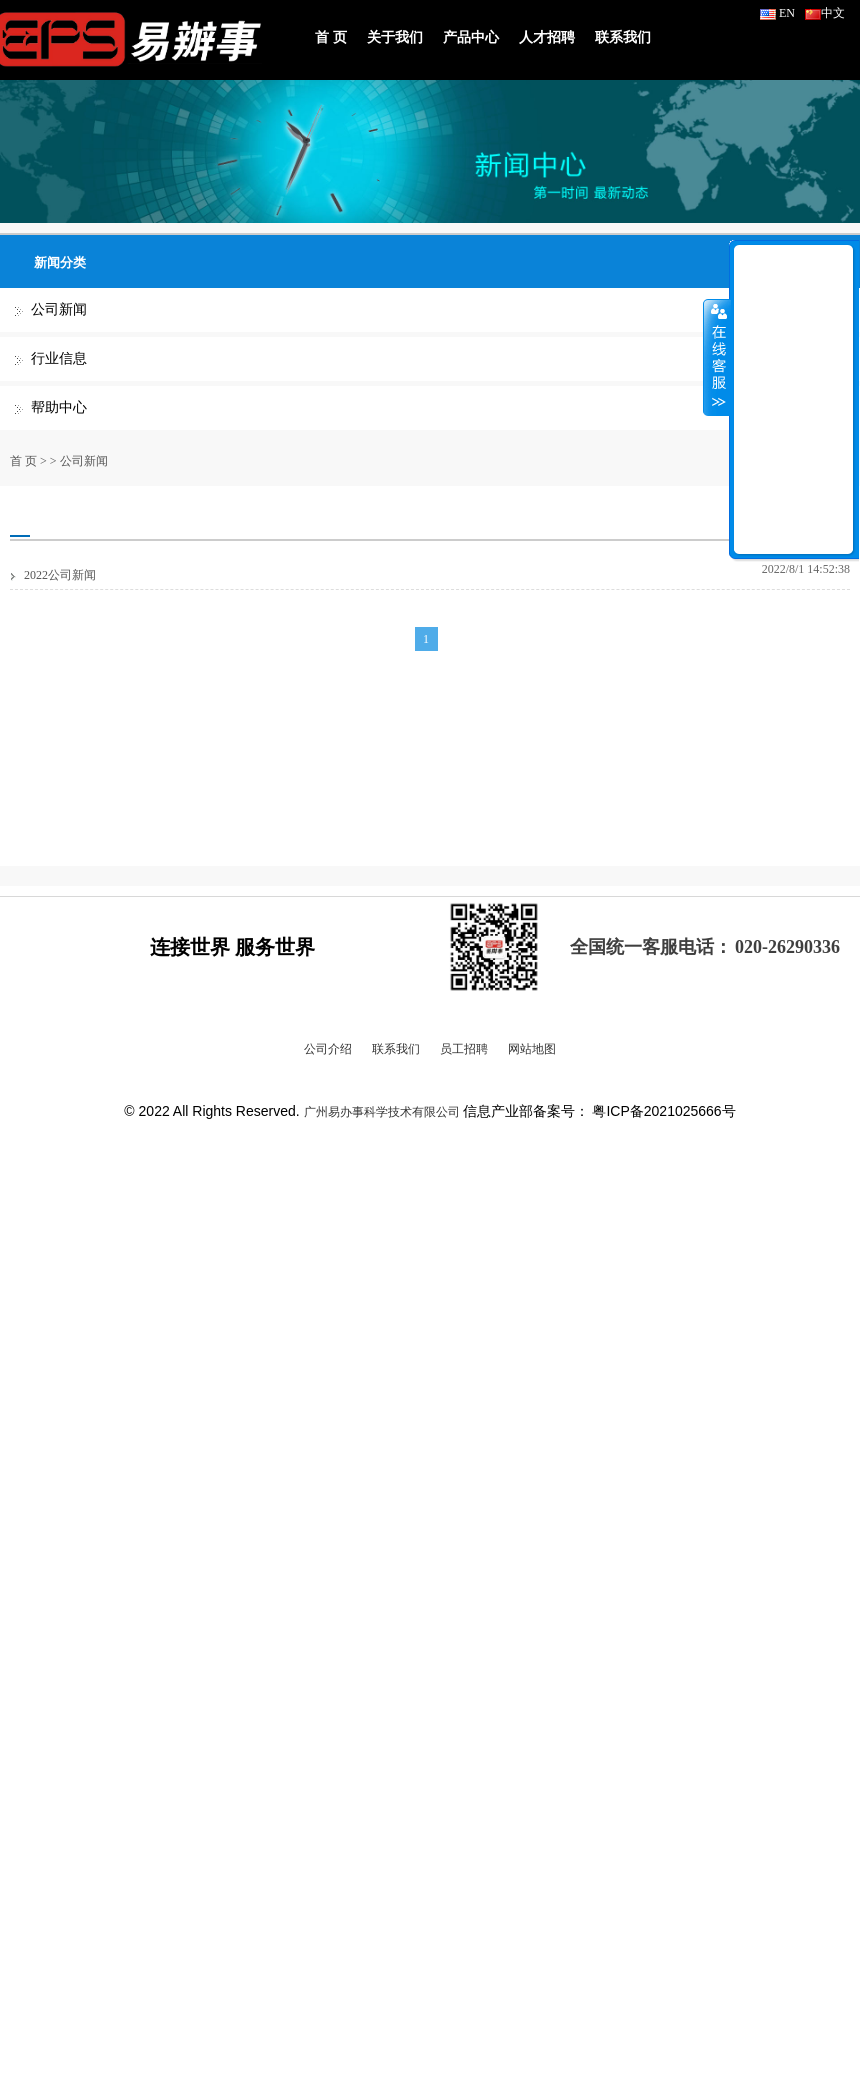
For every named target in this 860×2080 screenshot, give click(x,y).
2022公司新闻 (60, 575)
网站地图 (532, 1049)
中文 (825, 13)
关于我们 (395, 37)
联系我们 (623, 37)
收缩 (717, 357)
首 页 (331, 37)
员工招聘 (464, 1049)
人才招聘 (547, 37)
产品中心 (471, 37)
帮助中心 (59, 407)
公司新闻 (59, 309)
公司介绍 (328, 1049)
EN (777, 13)
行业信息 (59, 358)
